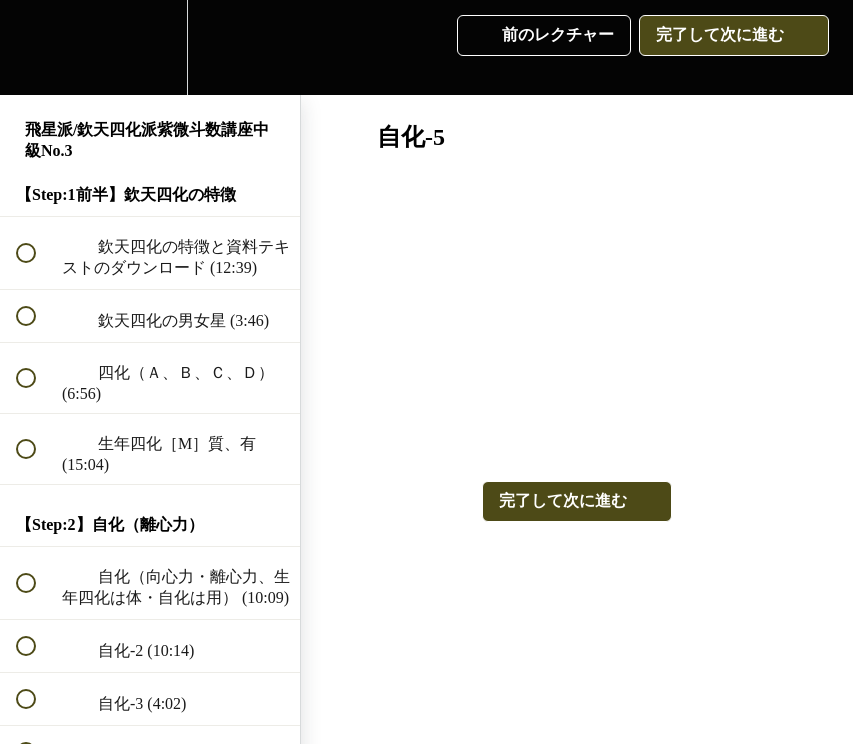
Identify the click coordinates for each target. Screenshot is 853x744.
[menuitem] (150, 47)
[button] (37, 47)
